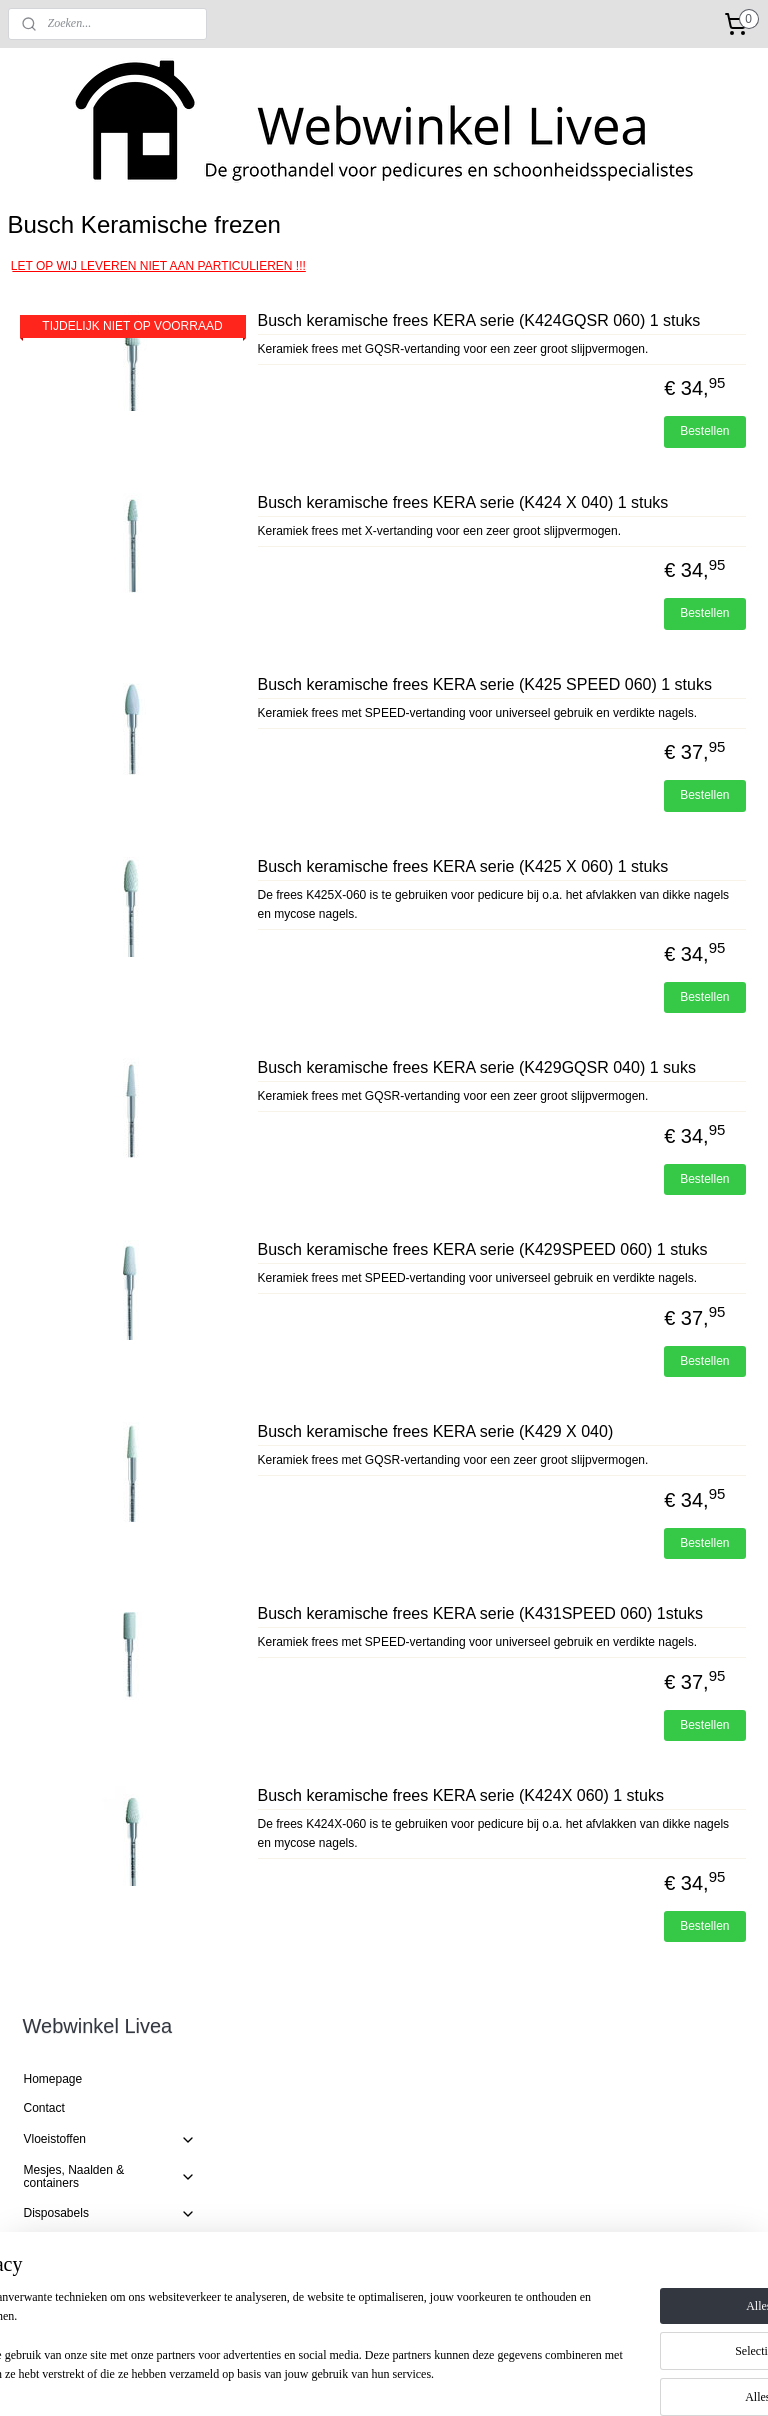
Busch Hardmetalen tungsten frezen (117, 607)
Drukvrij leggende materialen (110, 937)
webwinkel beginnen (431, 2379)
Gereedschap (110, 452)
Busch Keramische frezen (108, 572)
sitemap (330, 2379)
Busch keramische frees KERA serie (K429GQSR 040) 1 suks (605, 1261)
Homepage (53, 285)
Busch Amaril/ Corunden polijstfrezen (104, 679)
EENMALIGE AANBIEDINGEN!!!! (76, 1160)
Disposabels (110, 420)
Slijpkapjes (68, 715)
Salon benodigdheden (110, 1095)
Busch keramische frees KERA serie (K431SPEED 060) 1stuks (605, 1922)
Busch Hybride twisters (101, 543)
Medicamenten (63, 1064)
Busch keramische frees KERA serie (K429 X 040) (605, 1701)
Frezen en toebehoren (110, 484)
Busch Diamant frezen (99, 514)
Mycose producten (73, 838)
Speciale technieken (110, 975)
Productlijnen (110, 776)
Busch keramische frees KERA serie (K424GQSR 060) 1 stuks (605, 360)
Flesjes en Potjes (69, 1005)
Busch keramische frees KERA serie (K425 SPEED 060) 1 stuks (605, 801)
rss (365, 2379)
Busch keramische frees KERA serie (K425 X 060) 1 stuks (605, 1021)
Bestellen (704, 500)
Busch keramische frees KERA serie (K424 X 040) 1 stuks (605, 580)
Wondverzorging (110, 901)
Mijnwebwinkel (586, 2379)
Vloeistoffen (110, 345)
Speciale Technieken (79, 1125)
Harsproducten (110, 869)
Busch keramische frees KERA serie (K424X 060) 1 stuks (605, 2142)
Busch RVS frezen (89, 644)
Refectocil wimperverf (110, 808)
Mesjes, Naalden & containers (110, 381)
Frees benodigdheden (98, 744)
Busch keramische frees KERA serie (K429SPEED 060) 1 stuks (605, 1481)
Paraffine (48, 1034)
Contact (44, 314)
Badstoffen (52, 1196)
